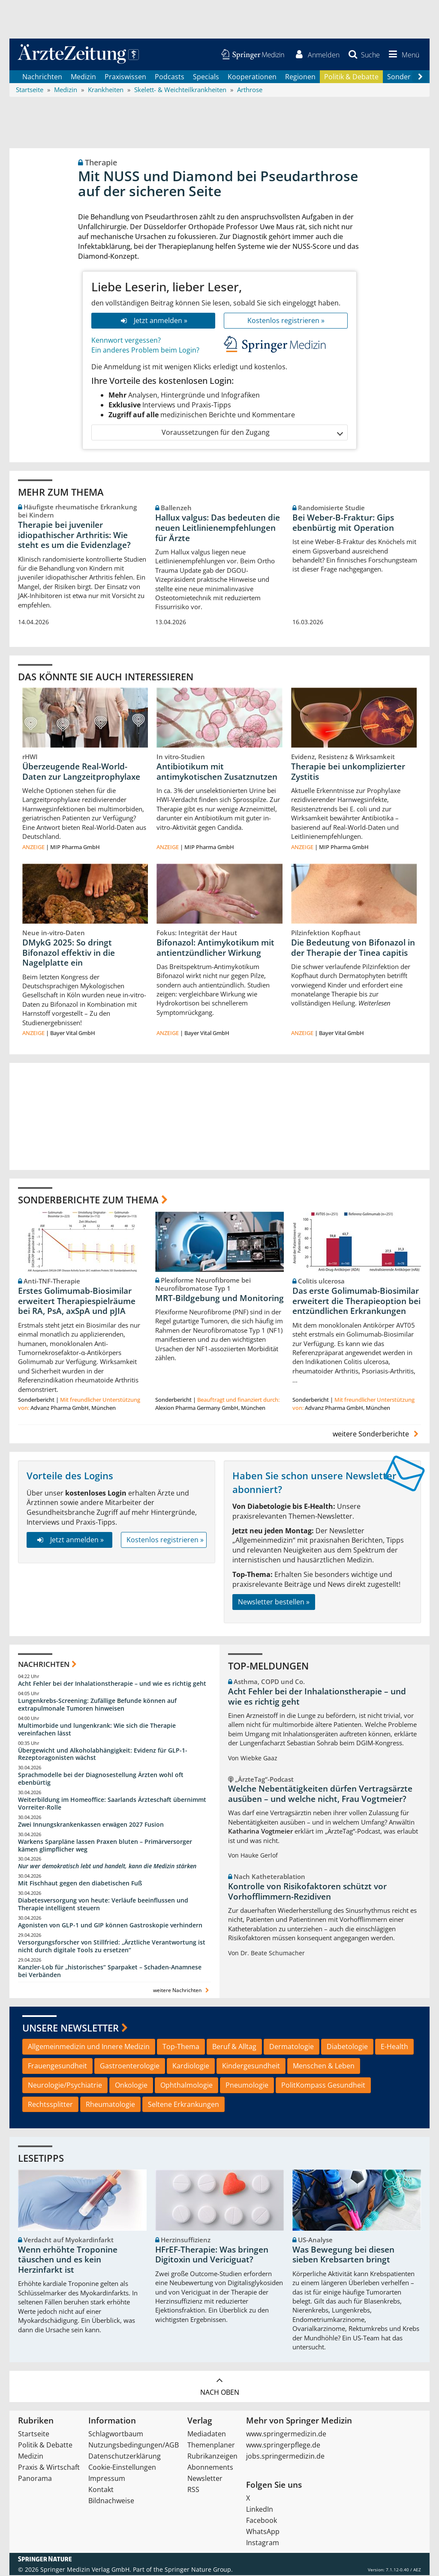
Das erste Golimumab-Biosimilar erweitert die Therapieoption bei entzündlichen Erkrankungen (356, 1302)
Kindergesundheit (251, 2066)
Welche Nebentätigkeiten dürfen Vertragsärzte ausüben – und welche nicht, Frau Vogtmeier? (320, 1794)
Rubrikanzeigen (212, 2457)
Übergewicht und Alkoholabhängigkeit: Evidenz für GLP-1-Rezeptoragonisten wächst (102, 1755)
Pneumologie (247, 2086)
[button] (402, 55)
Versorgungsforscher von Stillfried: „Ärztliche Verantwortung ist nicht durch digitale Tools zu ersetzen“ (111, 1947)
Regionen (300, 77)
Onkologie (131, 2086)
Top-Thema (180, 2047)
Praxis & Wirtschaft (49, 2468)
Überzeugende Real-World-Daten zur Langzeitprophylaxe (81, 772)
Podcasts (169, 77)
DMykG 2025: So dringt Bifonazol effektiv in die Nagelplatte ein (68, 953)
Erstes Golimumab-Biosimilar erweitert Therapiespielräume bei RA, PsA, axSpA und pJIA (76, 1302)
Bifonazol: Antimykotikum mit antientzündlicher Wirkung (215, 948)
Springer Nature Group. (199, 2570)
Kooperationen (252, 77)
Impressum (106, 2479)
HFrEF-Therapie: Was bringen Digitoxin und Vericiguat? (211, 2255)
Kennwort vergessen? (126, 340)
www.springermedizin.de (286, 2434)
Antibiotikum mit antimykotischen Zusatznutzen (216, 772)
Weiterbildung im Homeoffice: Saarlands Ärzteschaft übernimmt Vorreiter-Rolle (112, 1804)
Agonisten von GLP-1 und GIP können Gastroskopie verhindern (110, 1926)
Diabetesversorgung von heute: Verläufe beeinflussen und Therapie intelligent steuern (103, 1905)
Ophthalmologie (186, 2086)
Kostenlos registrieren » (286, 321)
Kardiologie (190, 2066)
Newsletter (205, 2479)
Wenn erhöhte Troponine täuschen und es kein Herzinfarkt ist (67, 2261)
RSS (193, 2490)
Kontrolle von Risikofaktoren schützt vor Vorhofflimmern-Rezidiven (307, 1892)
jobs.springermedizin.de (285, 2457)
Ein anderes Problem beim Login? (145, 350)
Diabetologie (347, 2047)
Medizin (83, 77)
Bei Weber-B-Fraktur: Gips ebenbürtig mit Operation (343, 523)
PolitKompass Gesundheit (323, 2086)
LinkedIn (259, 2510)
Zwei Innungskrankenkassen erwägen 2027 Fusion (91, 1825)
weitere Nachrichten (182, 1991)
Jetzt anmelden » (153, 321)
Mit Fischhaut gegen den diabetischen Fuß (80, 1884)
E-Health (394, 2047)
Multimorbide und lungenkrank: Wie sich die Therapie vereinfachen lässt (97, 1730)
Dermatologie (291, 2047)
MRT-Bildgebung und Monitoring (219, 1298)
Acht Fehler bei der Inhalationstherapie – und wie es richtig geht (112, 1684)
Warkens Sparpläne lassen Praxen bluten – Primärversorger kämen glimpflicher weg (105, 1846)
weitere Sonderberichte (377, 1434)
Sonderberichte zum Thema (88, 1200)
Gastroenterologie (129, 2066)
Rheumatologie (110, 2105)
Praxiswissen (125, 77)
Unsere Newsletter (70, 2028)
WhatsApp (263, 2532)
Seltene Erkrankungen (183, 2105)
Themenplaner (211, 2445)
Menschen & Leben (324, 2066)
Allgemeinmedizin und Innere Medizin (89, 2047)
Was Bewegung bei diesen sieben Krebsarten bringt (343, 2255)
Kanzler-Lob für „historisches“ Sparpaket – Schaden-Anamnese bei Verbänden (109, 1972)
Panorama (35, 2479)
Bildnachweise (111, 2501)
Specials (206, 77)
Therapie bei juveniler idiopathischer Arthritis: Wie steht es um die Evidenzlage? (74, 535)
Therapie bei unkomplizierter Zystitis (348, 772)
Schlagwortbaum (115, 2434)
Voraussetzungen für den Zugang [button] (252, 433)
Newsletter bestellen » (274, 1602)
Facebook (261, 2521)
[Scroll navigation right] (420, 77)
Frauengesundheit (57, 2066)
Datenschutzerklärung (124, 2457)
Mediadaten (206, 2434)
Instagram (262, 2543)
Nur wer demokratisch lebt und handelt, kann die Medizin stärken (107, 1867)
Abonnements (210, 2468)
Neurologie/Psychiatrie (65, 2086)
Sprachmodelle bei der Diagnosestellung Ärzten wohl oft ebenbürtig (100, 1779)
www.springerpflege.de (283, 2445)
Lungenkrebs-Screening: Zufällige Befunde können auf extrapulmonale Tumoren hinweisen (97, 1705)
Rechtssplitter (50, 2105)
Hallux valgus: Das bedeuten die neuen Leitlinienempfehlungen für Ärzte (217, 529)
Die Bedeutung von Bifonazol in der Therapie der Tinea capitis (353, 948)
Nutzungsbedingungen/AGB (133, 2445)
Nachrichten (42, 77)
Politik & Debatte (351, 77)
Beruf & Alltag (234, 2047)
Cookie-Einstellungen (122, 2468)
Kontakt (101, 2490)
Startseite (33, 2434)
